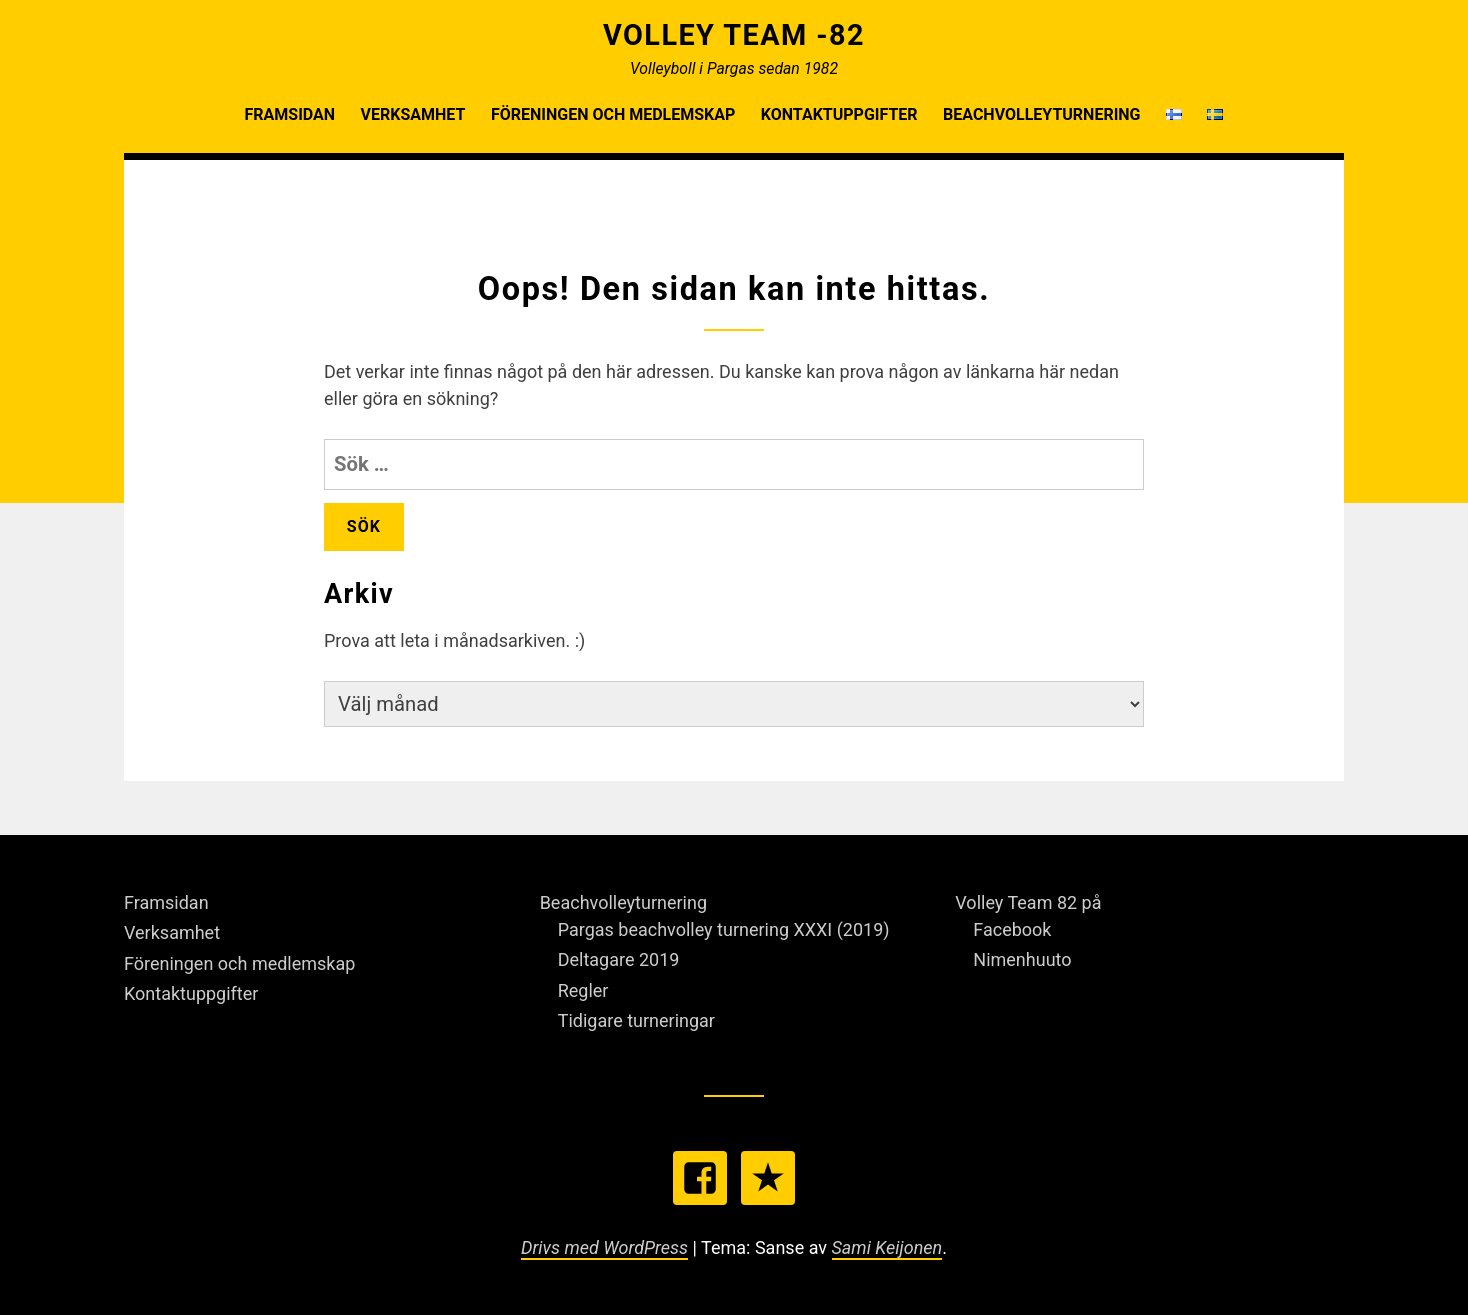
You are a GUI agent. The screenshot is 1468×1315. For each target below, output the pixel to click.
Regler (583, 990)
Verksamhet (413, 114)
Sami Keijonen (887, 1247)
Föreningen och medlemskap (613, 114)
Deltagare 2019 (619, 959)
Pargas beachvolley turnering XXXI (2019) (724, 929)
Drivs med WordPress (604, 1247)
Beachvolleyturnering (1041, 114)
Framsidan (290, 114)
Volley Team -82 (734, 35)
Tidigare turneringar (636, 1020)
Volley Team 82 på (1028, 902)
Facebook (1012, 929)
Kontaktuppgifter (839, 114)
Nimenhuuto (1022, 959)
